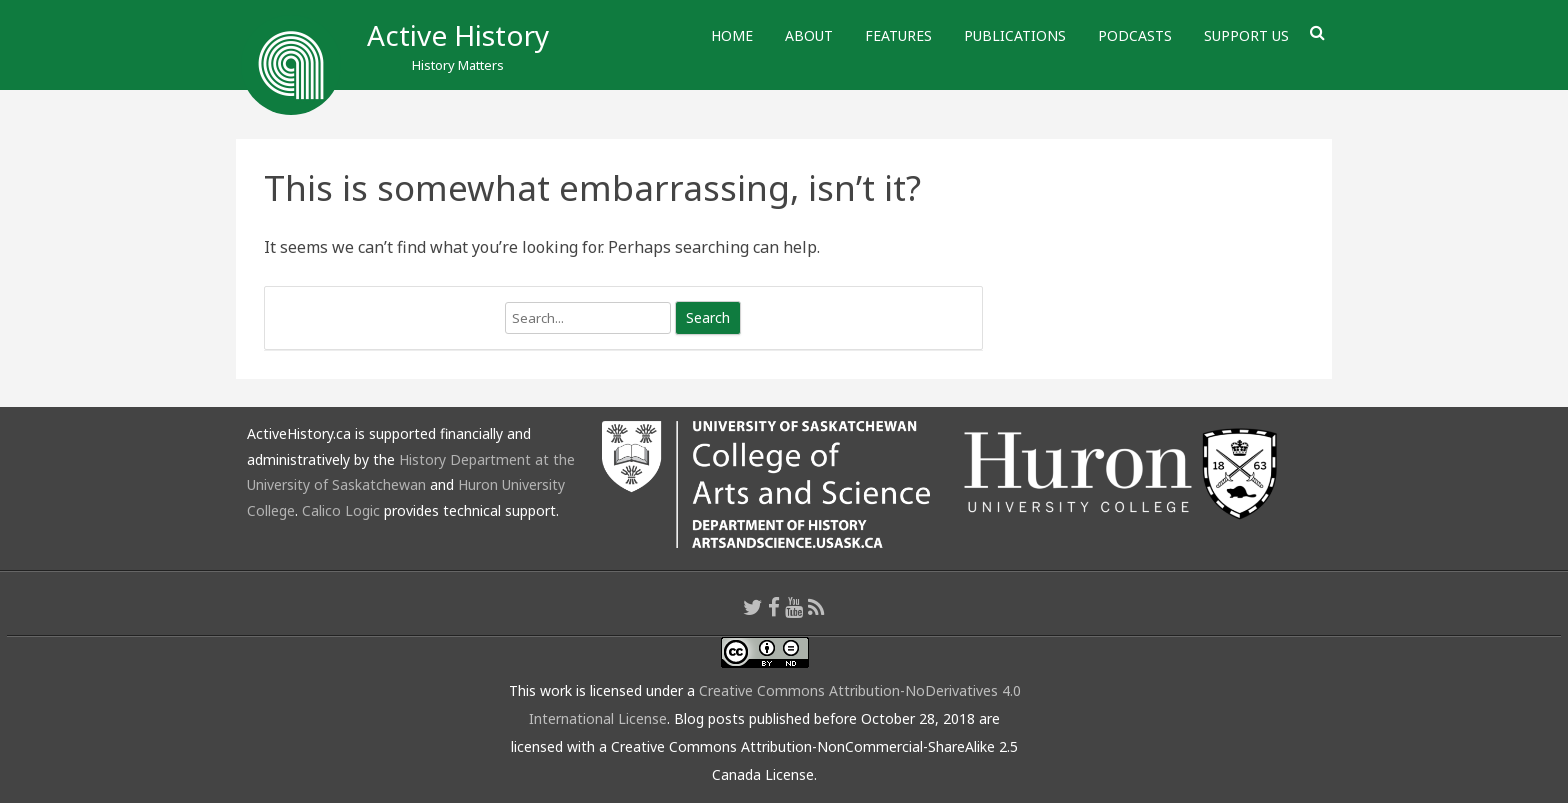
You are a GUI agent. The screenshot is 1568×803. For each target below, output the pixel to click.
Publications (1015, 35)
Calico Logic (341, 510)
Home (732, 35)
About (809, 35)
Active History (458, 35)
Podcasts (1135, 35)
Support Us (1246, 35)
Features (898, 35)
